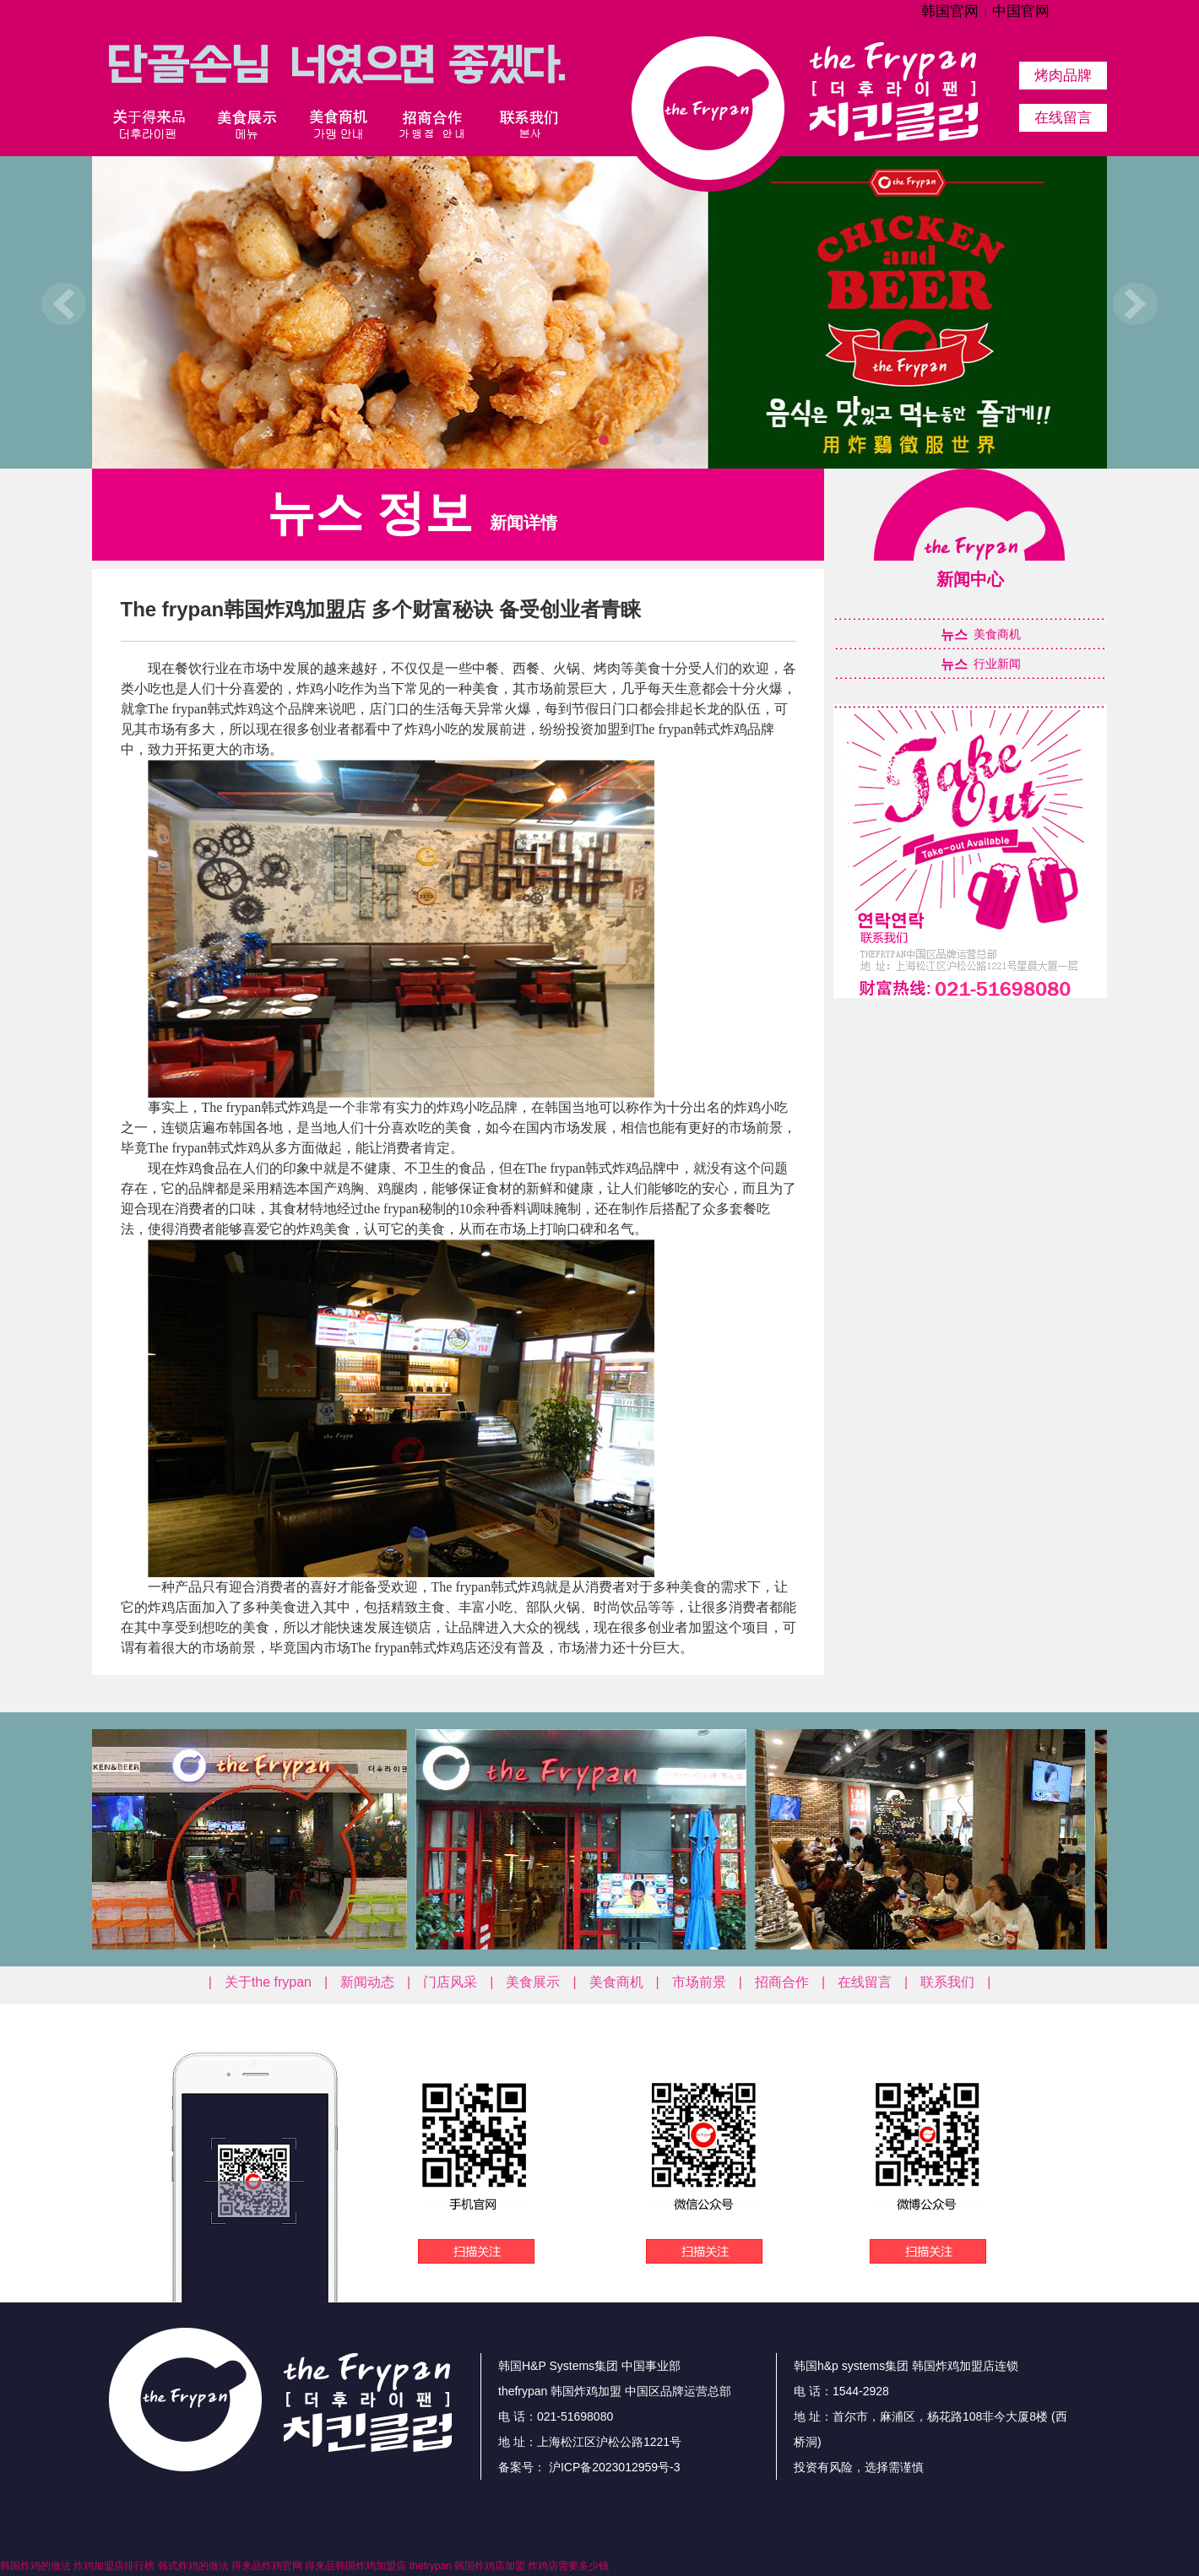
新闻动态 (367, 1982)
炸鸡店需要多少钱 (568, 2566)
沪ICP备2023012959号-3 (613, 2467)
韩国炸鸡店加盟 (489, 2566)
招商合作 (782, 1982)
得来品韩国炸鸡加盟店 (355, 2566)
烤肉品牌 (1063, 76)
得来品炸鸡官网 (266, 2566)
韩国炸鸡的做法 (35, 2566)
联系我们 (947, 1982)
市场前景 (699, 1982)
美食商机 (616, 1982)
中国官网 (1021, 11)
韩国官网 (950, 11)
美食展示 (533, 1982)
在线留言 (1063, 118)
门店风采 (450, 1982)
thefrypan (431, 2566)
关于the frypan (268, 1982)
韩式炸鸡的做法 (193, 2566)
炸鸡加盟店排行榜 (114, 2566)
